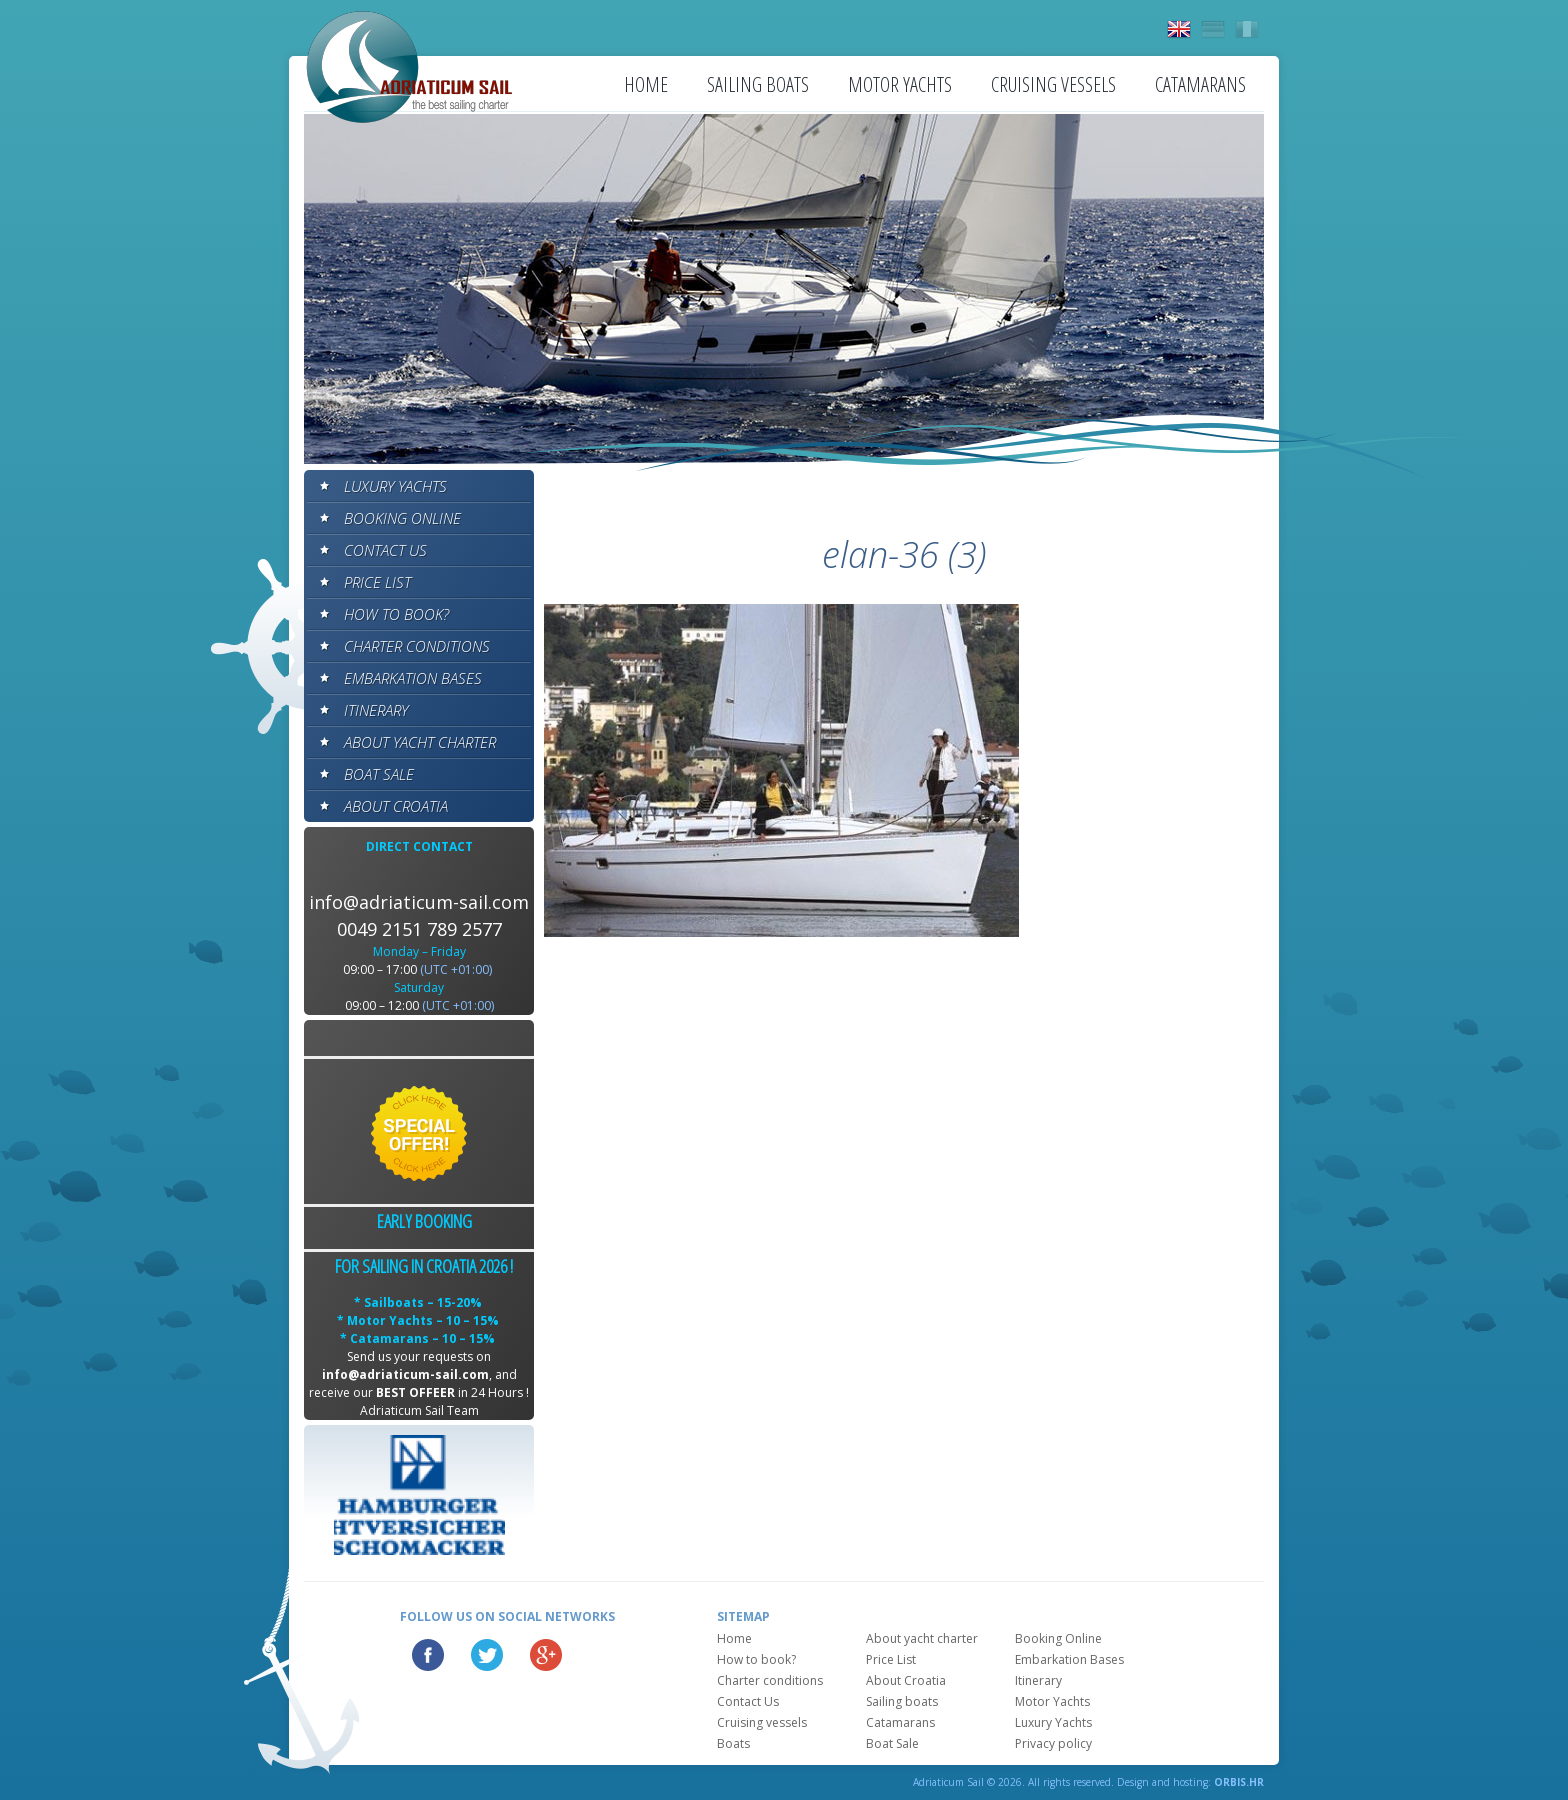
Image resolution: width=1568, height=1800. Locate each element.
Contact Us (385, 550)
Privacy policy (1053, 1743)
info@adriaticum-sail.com (419, 902)
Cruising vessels (1053, 84)
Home (646, 84)
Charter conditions (417, 646)
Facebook (428, 1655)
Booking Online (402, 518)
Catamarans (1200, 84)
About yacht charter (420, 742)
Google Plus (546, 1655)
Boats (733, 1743)
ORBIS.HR (1239, 1782)
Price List (377, 582)
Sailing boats (758, 84)
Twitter (487, 1655)
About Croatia (396, 806)
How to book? (396, 614)
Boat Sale (379, 774)
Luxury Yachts (395, 486)
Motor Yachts (900, 84)
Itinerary (376, 710)
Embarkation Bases (413, 678)
